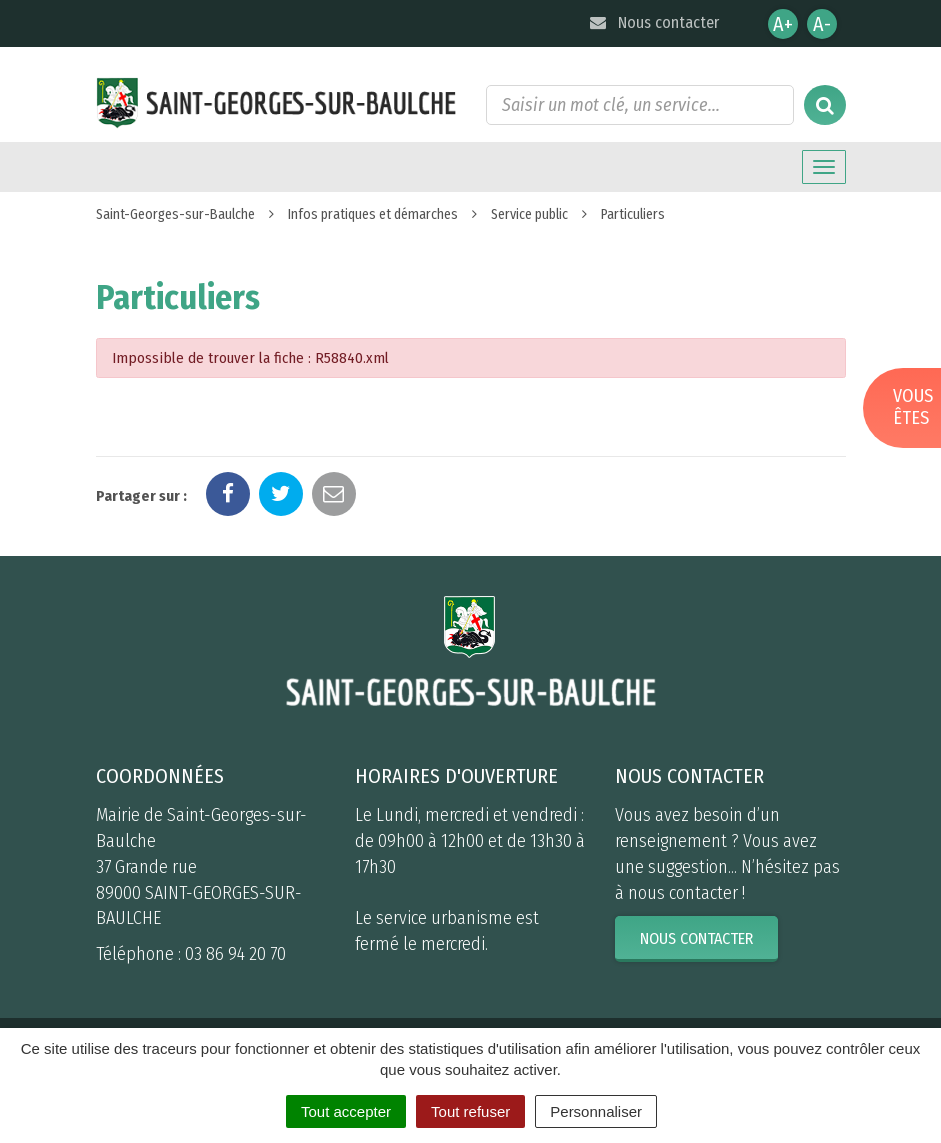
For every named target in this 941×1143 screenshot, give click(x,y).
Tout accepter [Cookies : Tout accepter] (346, 1111)
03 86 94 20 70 (235, 954)
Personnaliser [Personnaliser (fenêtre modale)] (596, 1111)
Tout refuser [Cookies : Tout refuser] (470, 1111)
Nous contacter (653, 22)
